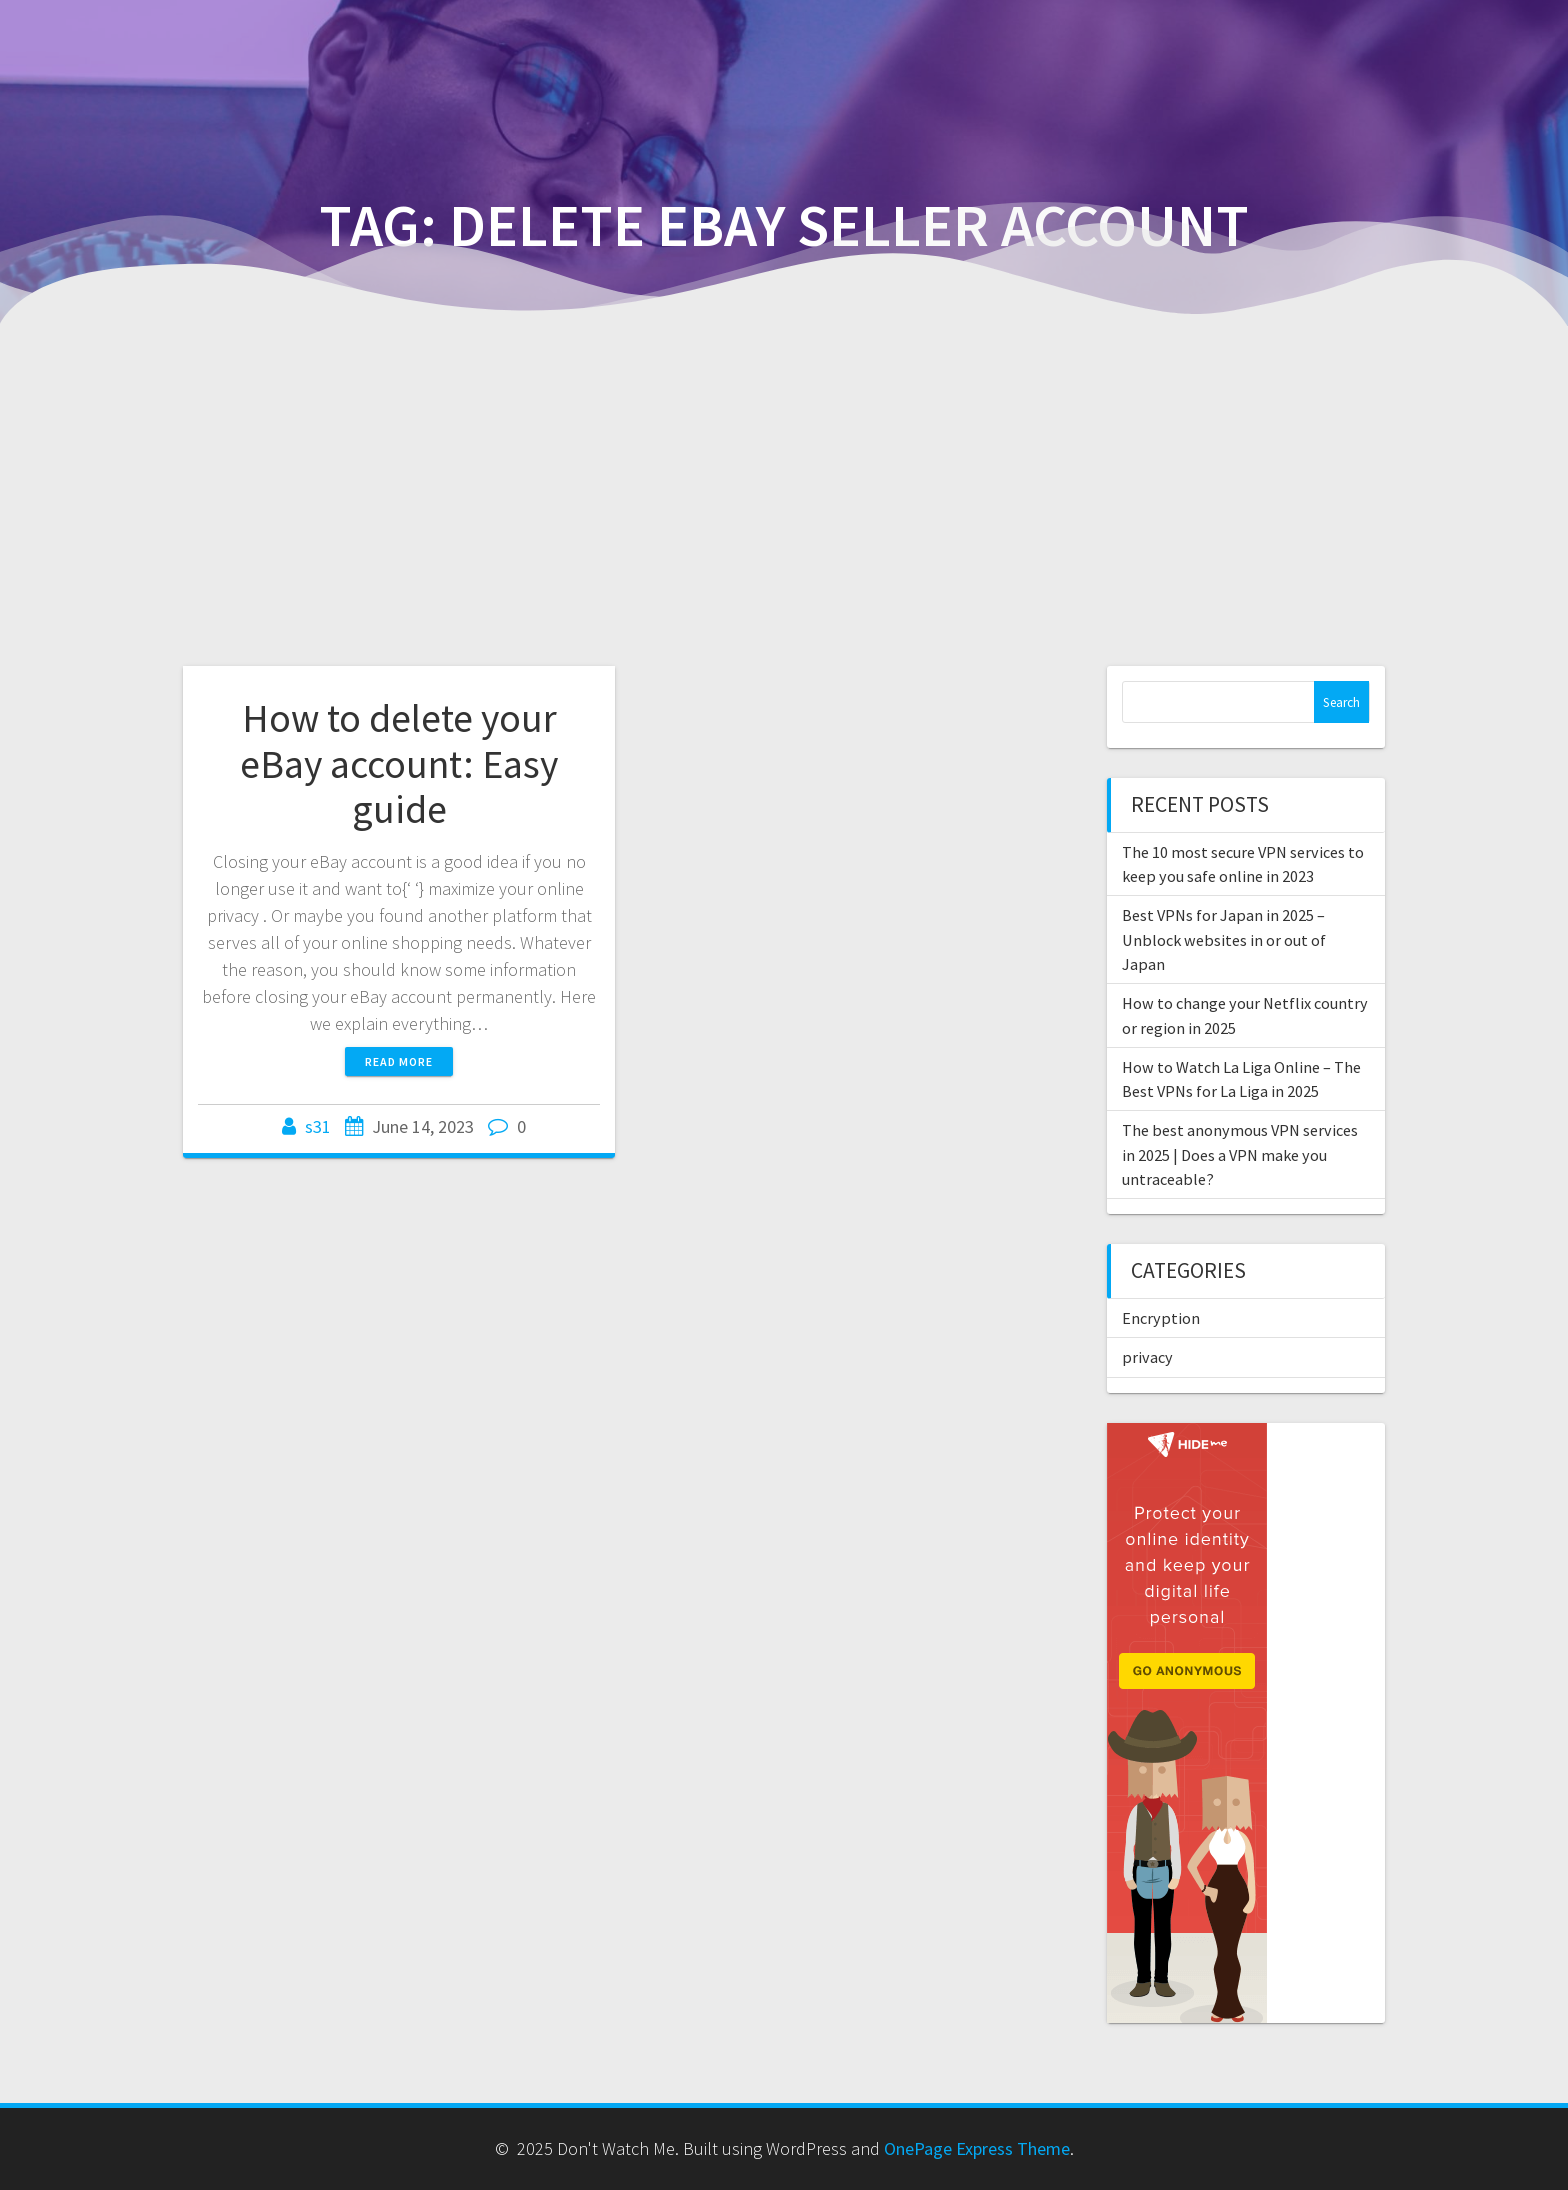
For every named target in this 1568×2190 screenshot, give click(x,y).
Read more (399, 1061)
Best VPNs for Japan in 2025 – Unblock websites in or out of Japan (1224, 939)
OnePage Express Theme (977, 2148)
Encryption (1161, 1318)
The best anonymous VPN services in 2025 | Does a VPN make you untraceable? (1240, 1154)
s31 (318, 1126)
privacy (1147, 1357)
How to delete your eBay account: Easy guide (399, 763)
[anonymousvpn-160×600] (1187, 1436)
